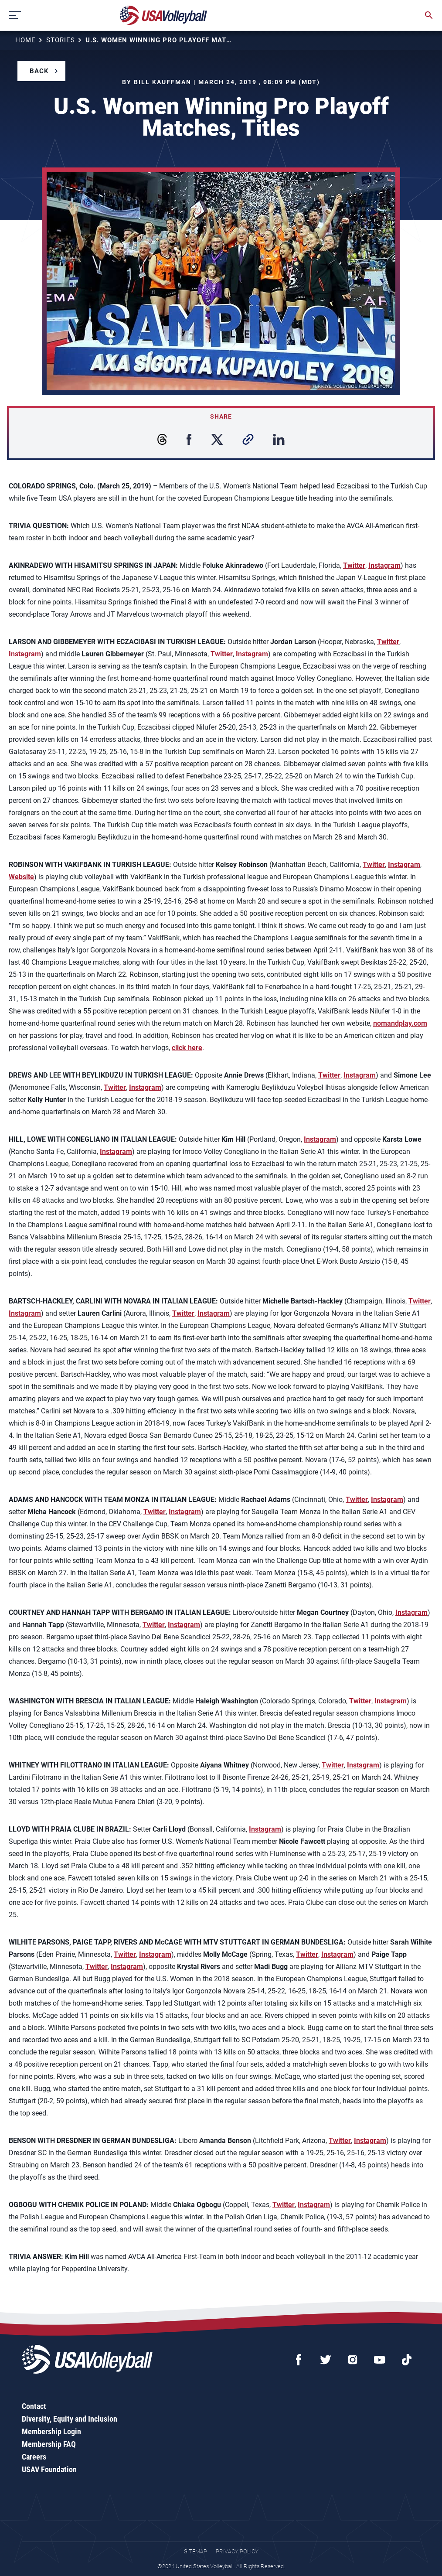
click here (187, 1048)
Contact (34, 2406)
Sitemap (195, 2551)
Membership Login (51, 2431)
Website (21, 877)
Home (25, 40)
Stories (60, 40)
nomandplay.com (400, 1023)
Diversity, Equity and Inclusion (69, 2418)
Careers (34, 2456)
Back (39, 71)
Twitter (354, 565)
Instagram (384, 565)
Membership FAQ (49, 2444)
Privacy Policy (237, 2551)
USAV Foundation (49, 2469)
